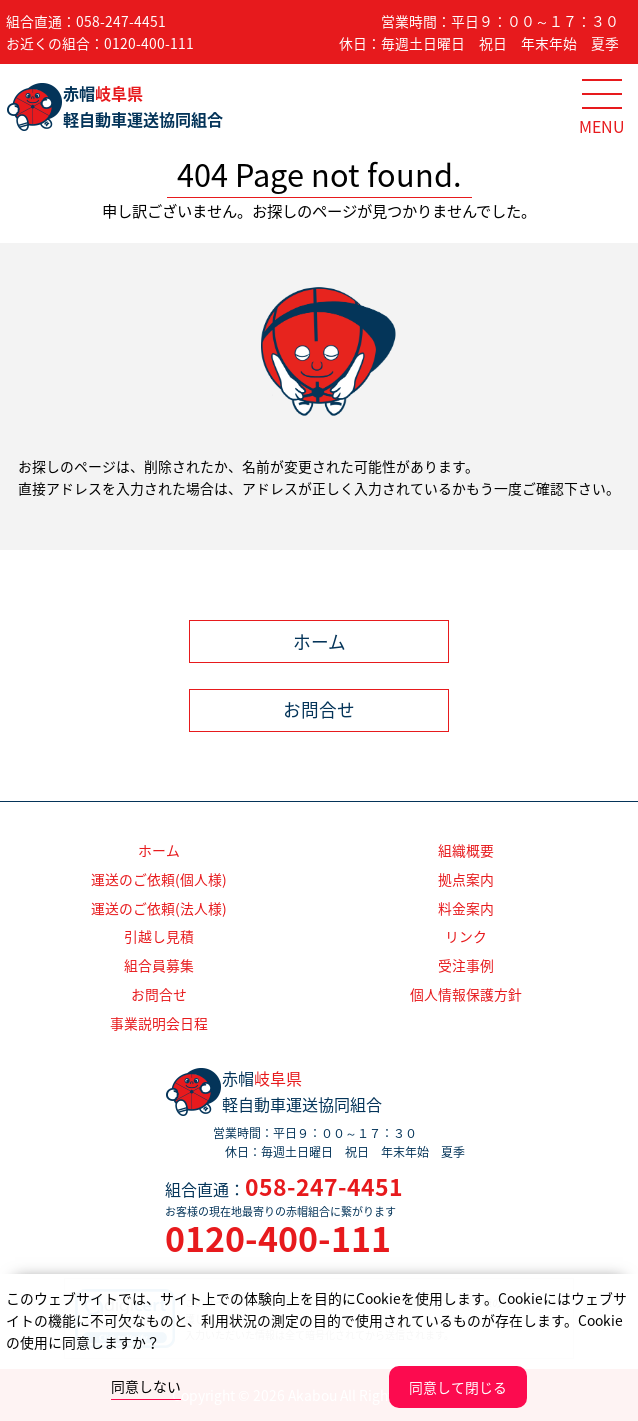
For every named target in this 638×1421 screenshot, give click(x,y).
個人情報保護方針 (466, 994)
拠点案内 (466, 879)
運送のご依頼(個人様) (159, 879)
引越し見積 (159, 936)
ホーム (319, 642)
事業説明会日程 (159, 1023)
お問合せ (319, 710)
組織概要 (466, 850)
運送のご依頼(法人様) (159, 908)
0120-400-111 (149, 43)
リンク (466, 936)
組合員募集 (159, 965)
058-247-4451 (121, 21)
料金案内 (466, 908)
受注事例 (466, 965)
